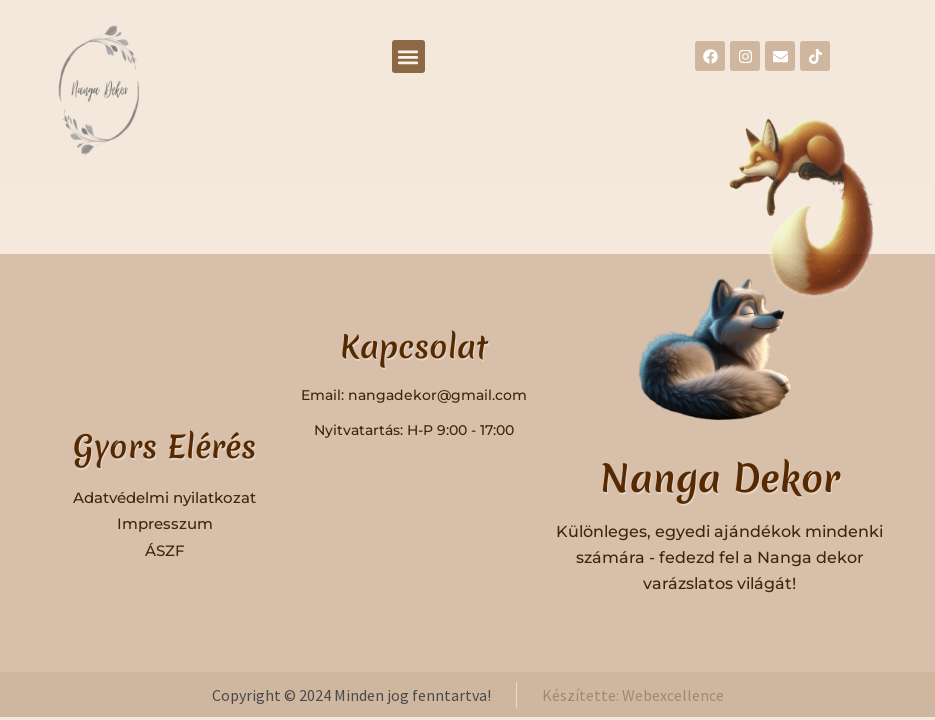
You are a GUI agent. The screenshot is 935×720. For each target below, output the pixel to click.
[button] (408, 56)
